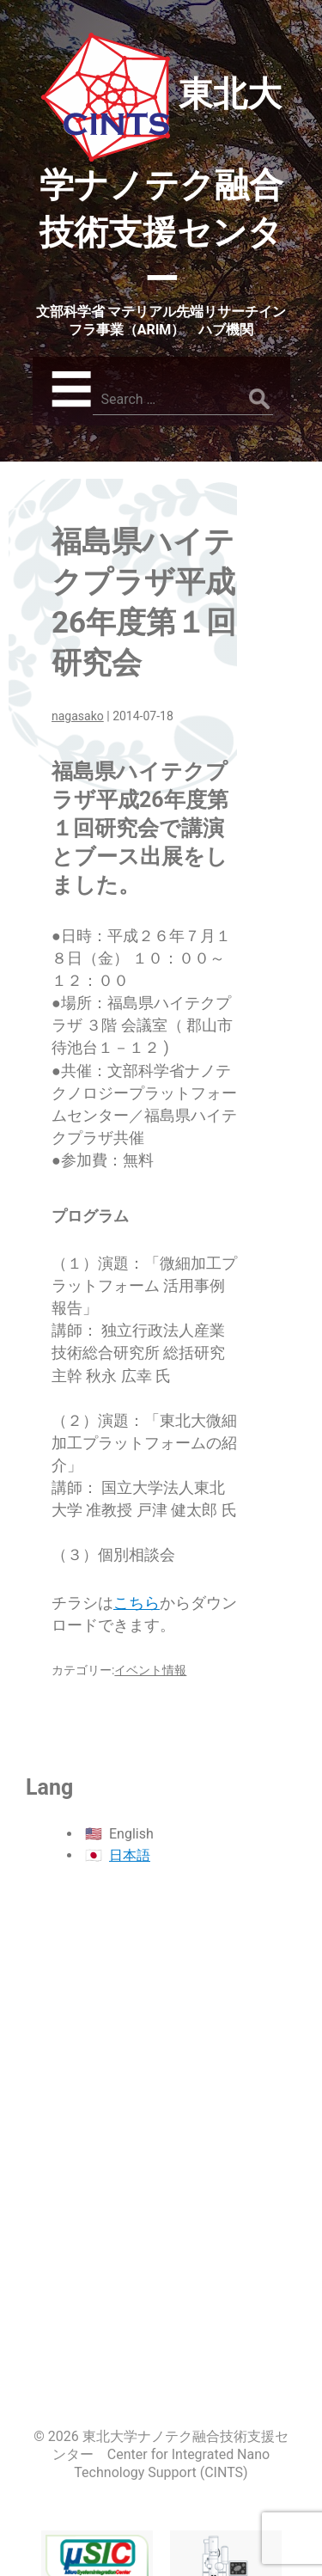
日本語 (129, 1855)
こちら (136, 1603)
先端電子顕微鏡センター (226, 2497)
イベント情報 (150, 1670)
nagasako (78, 716)
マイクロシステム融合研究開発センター (97, 2486)
